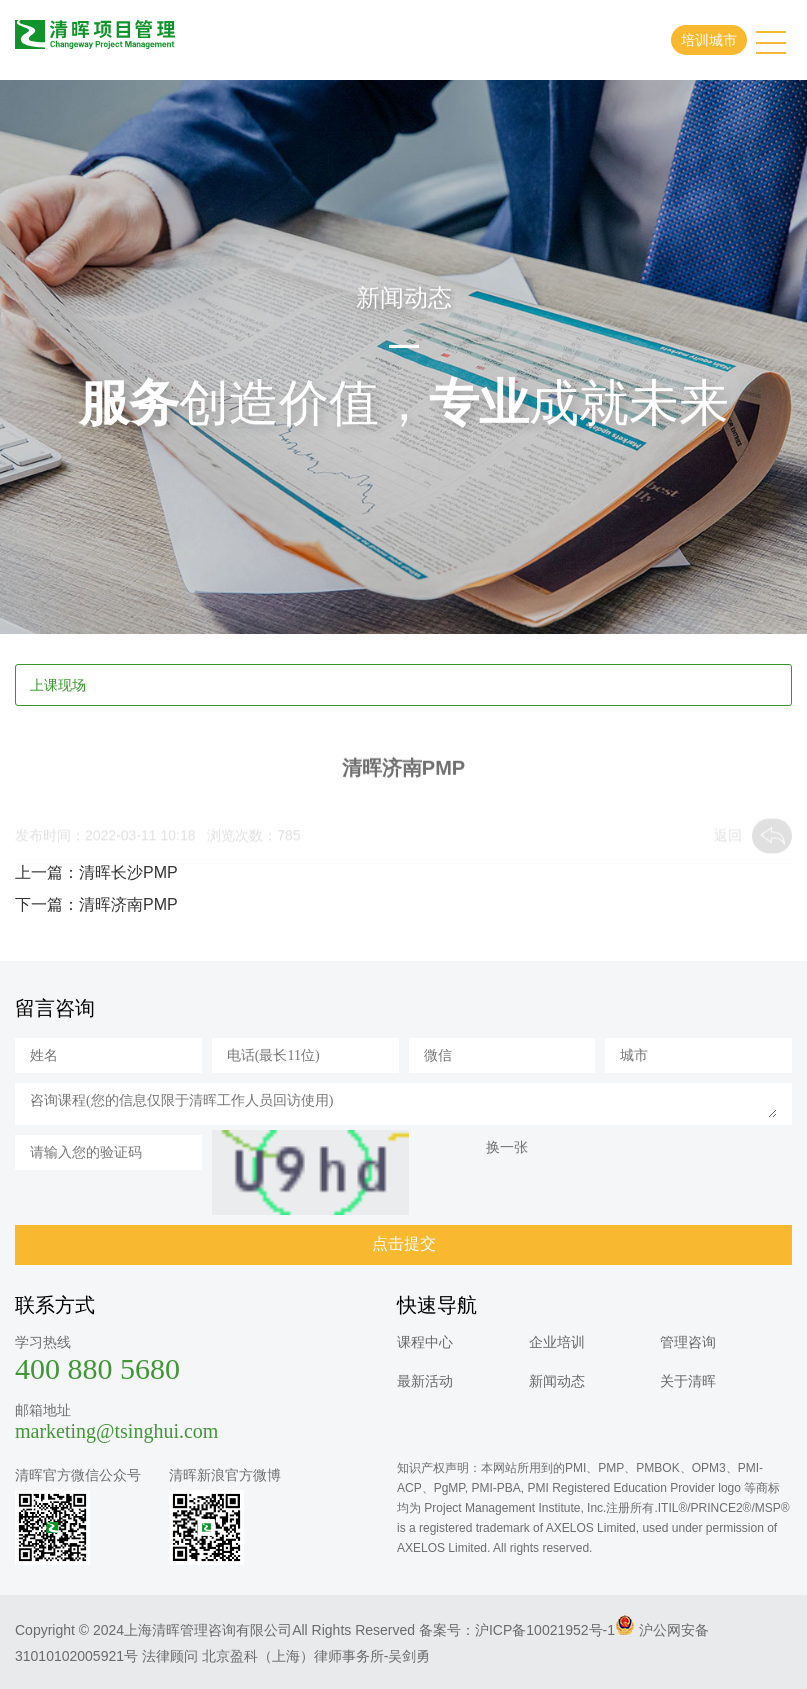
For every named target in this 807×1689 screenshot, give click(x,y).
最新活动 (425, 1381)
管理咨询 (688, 1342)
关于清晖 (688, 1381)
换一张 (507, 1147)
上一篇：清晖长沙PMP (96, 872)
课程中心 (425, 1342)
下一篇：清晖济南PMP (96, 904)
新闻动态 (557, 1381)
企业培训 (557, 1342)
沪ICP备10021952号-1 (545, 1630)
